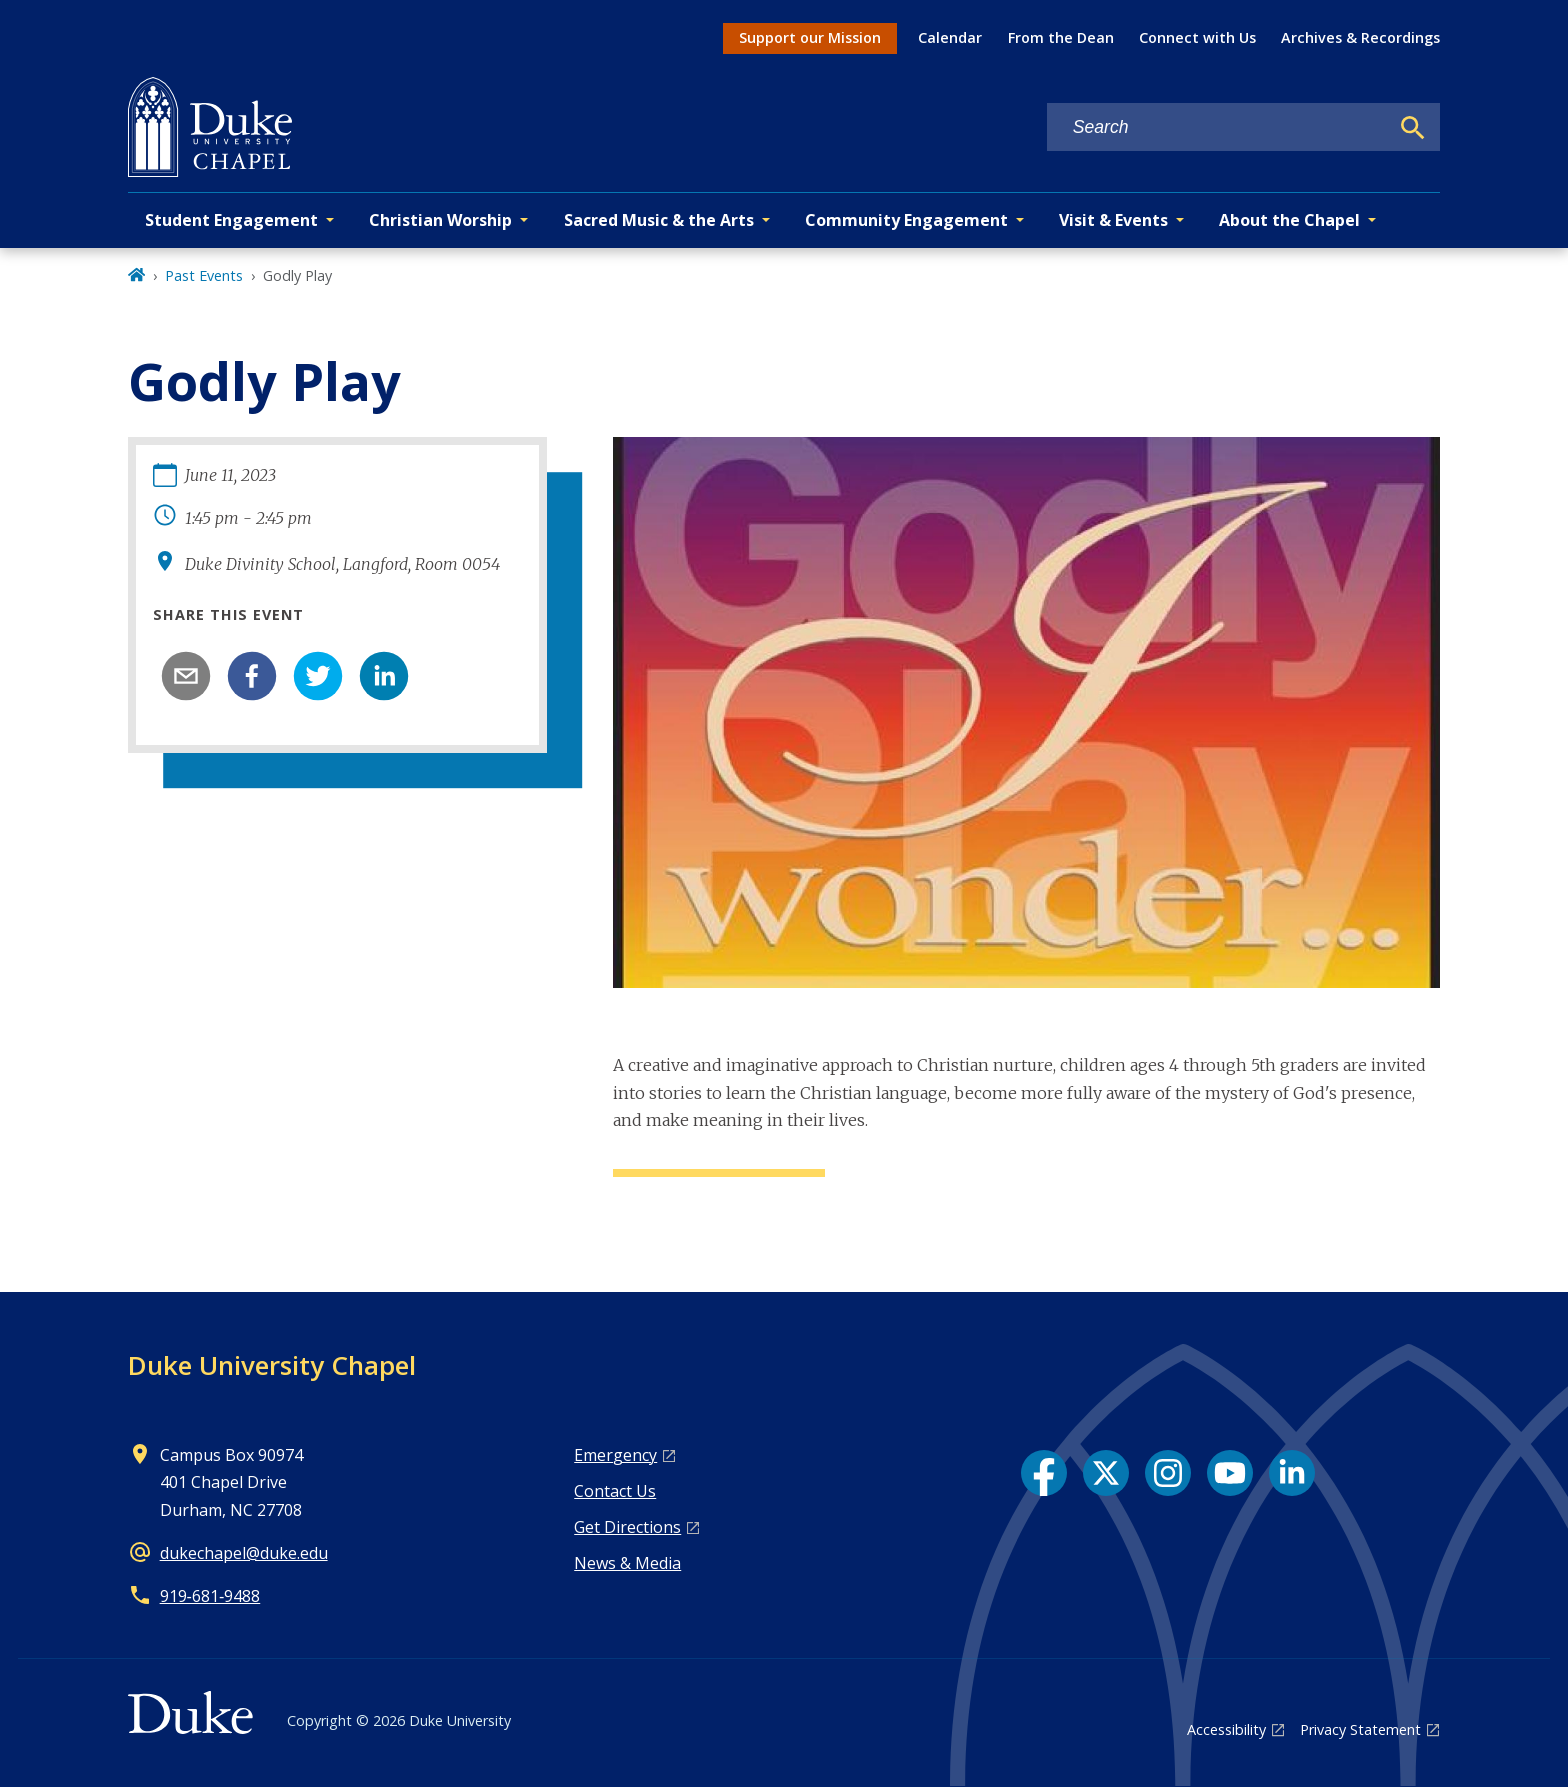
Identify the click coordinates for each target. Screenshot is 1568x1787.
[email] (186, 676)
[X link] (1106, 1473)
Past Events (204, 275)
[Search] (1413, 128)
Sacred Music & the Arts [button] (659, 220)
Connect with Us (1197, 37)
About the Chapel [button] (1289, 220)
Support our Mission (810, 37)
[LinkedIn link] (1292, 1473)
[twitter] (318, 676)
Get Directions (627, 1527)
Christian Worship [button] (440, 220)
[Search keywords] (1218, 127)
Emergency (615, 1455)
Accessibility (1226, 1729)
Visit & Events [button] (1113, 220)
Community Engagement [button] (906, 220)
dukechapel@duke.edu (244, 1553)
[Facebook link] (1044, 1473)
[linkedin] (384, 676)
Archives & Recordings (1360, 37)
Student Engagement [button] (231, 220)
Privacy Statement (1360, 1729)
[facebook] (252, 676)
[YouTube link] (1230, 1473)
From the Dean (1061, 37)
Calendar (950, 37)
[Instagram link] (1168, 1473)
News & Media (627, 1563)
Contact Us (615, 1491)
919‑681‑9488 (210, 1596)
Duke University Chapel (272, 1365)
